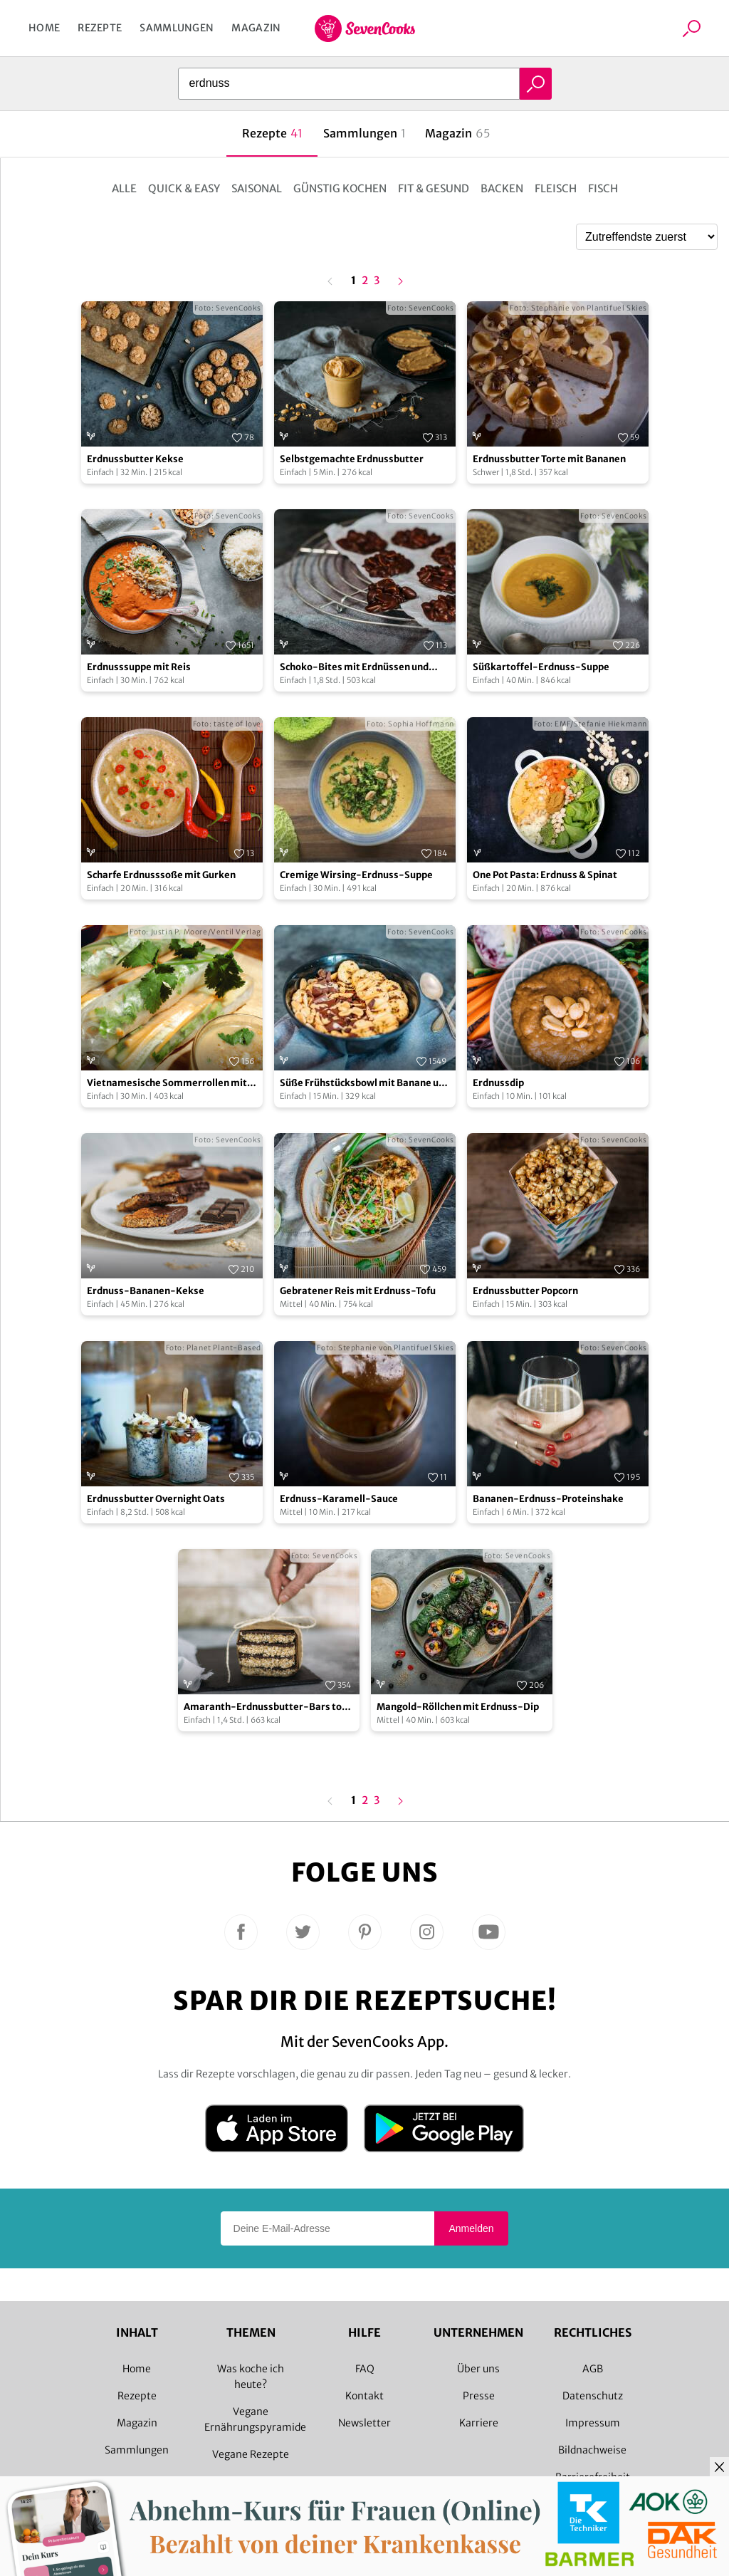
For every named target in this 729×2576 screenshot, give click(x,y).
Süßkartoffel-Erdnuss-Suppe (541, 667)
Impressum (592, 2422)
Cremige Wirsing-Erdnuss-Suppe (356, 875)
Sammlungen (177, 27)
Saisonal (256, 188)
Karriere (478, 2422)
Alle (124, 188)
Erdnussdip (498, 1083)
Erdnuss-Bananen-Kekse (145, 1291)
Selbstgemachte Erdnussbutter (352, 459)
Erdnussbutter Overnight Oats (156, 1499)
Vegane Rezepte (250, 2454)
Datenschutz (592, 2395)
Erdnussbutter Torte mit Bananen (549, 459)
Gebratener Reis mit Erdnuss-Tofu (358, 1291)
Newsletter (364, 2422)
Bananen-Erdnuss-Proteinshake (548, 1499)
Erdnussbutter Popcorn (525, 1291)
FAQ (364, 2368)
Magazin (255, 27)
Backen (502, 188)
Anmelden (471, 2228)
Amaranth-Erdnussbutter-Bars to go (263, 1707)
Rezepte (100, 27)
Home (44, 27)
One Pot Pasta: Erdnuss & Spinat (545, 875)
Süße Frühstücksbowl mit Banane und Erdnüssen (365, 1083)
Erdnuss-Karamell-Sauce (339, 1499)
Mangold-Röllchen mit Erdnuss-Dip (458, 1707)
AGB (592, 2368)
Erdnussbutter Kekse (135, 459)
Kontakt (364, 2395)
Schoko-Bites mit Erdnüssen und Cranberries (354, 667)
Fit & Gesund (433, 188)
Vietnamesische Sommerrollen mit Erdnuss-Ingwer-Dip (167, 1083)
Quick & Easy (184, 188)
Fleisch (556, 188)
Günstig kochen (340, 188)
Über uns (478, 2368)
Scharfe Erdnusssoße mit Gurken (161, 875)
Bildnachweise (592, 2450)
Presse (479, 2395)
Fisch (603, 188)
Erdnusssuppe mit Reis (139, 667)
